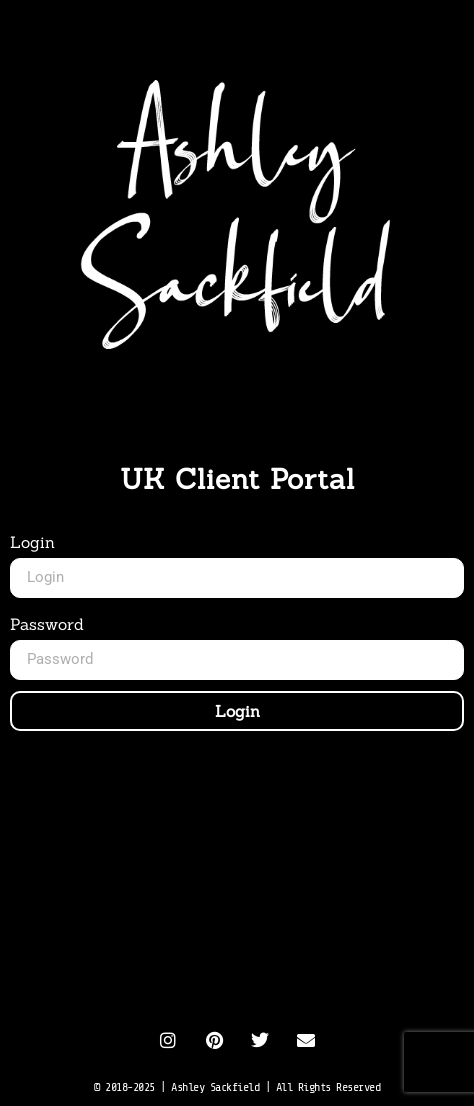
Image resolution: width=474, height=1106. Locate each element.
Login (32, 542)
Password (47, 624)
